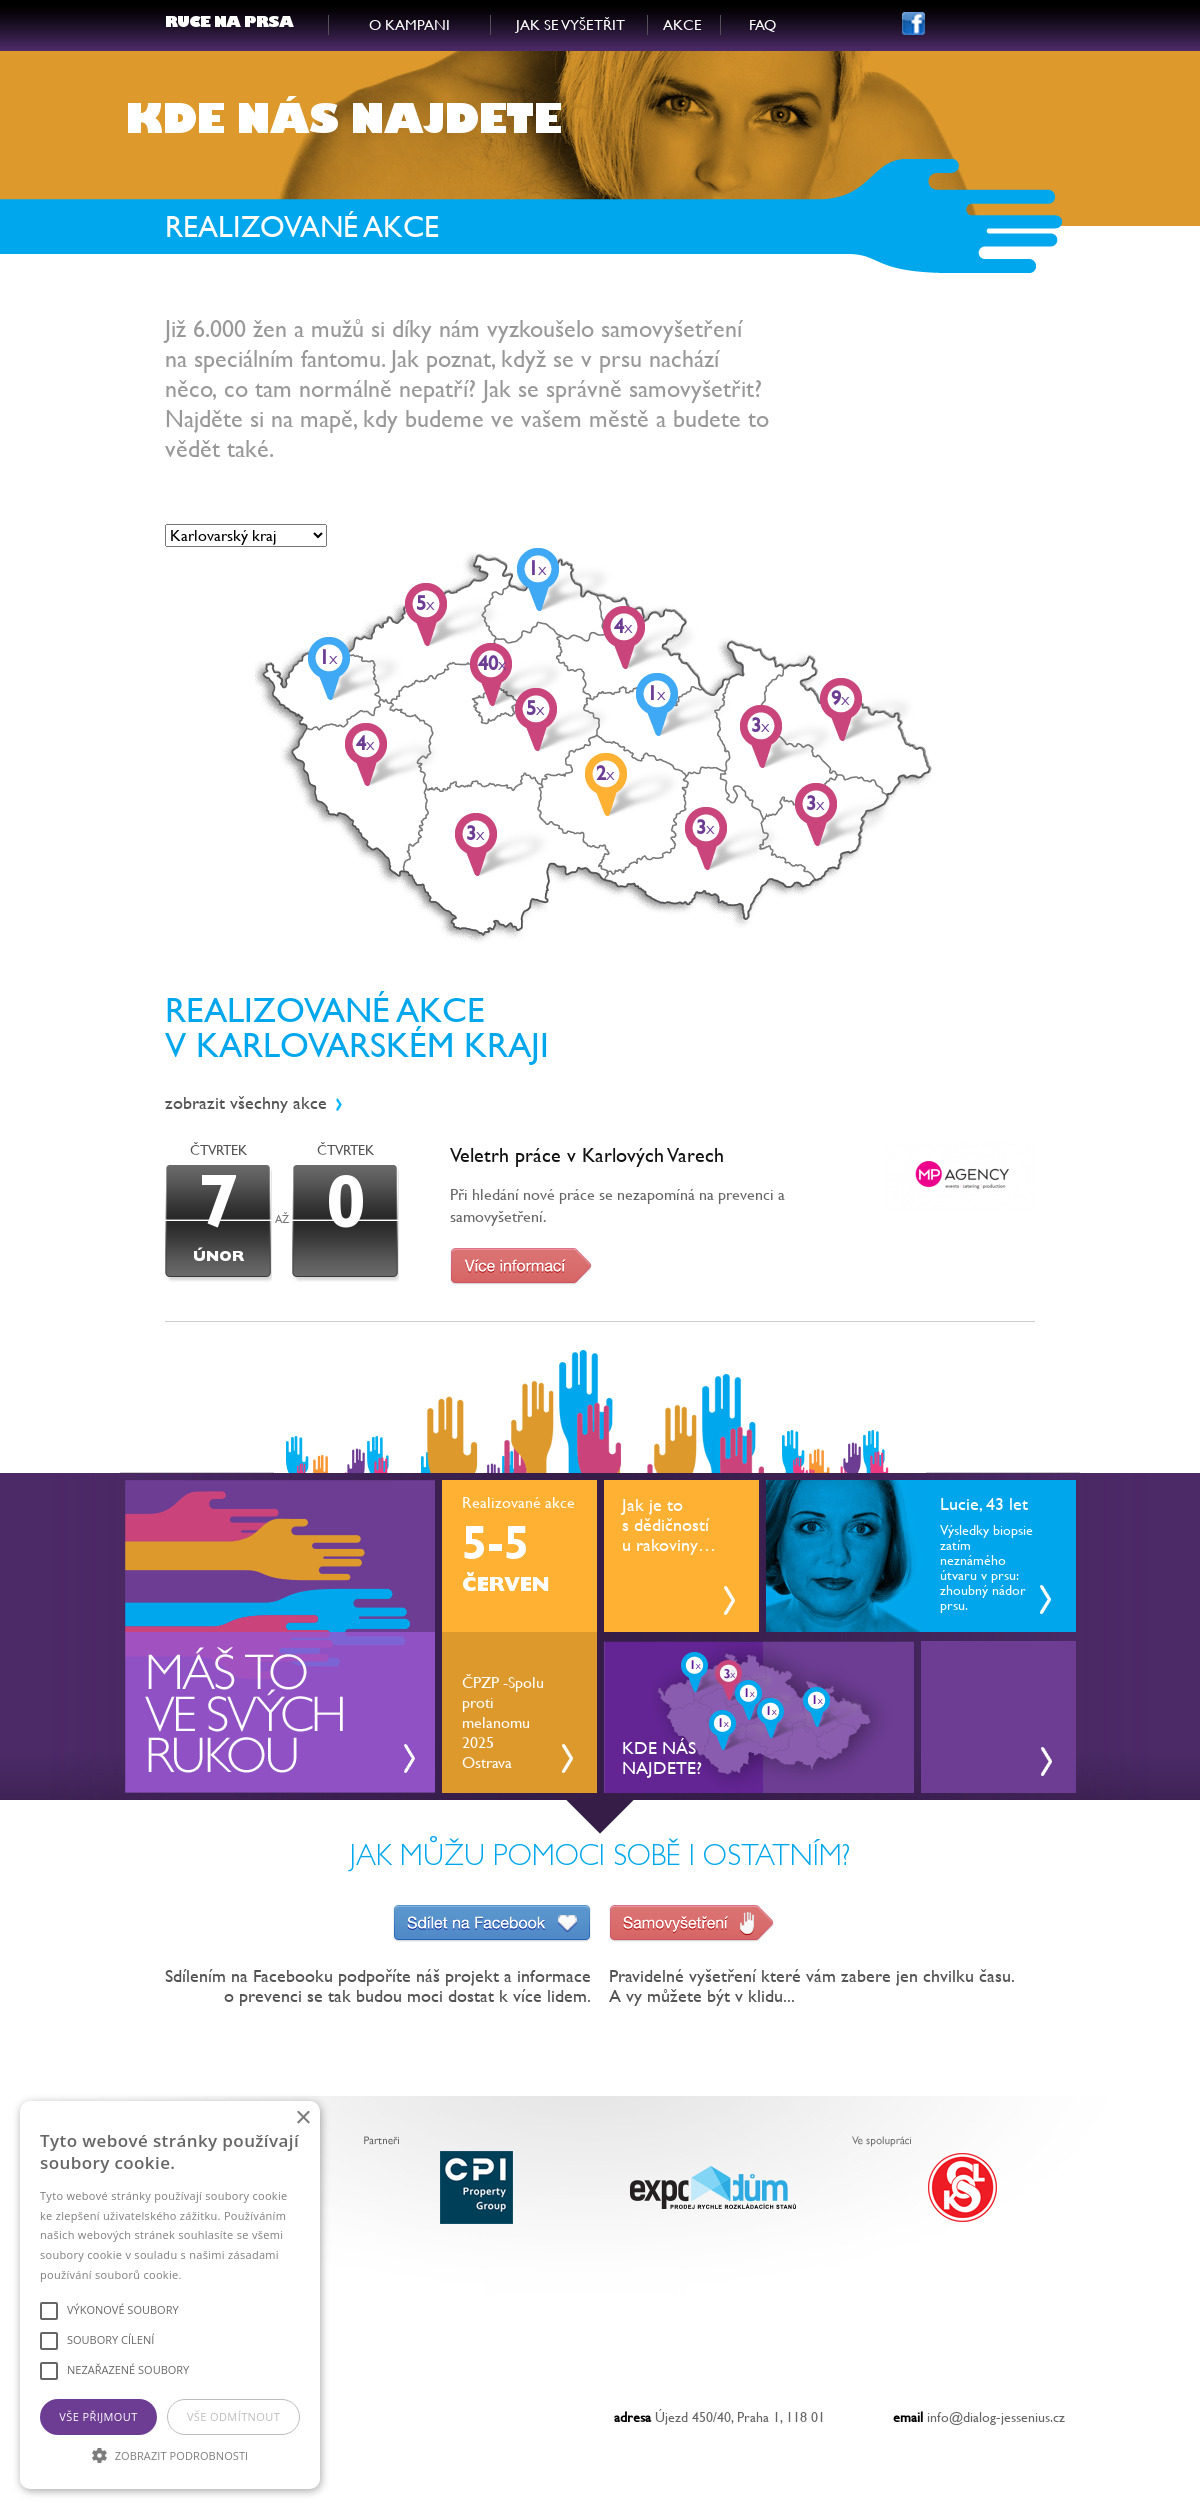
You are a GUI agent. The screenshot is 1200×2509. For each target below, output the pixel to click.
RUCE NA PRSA (229, 24)
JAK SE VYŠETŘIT (570, 24)
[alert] (170, 2295)
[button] (170, 2454)
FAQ (762, 24)
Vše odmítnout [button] (233, 2416)
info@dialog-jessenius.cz (996, 2417)
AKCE (682, 24)
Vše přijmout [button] (98, 2416)
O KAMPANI (409, 24)
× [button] (302, 2118)
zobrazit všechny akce (246, 1102)
